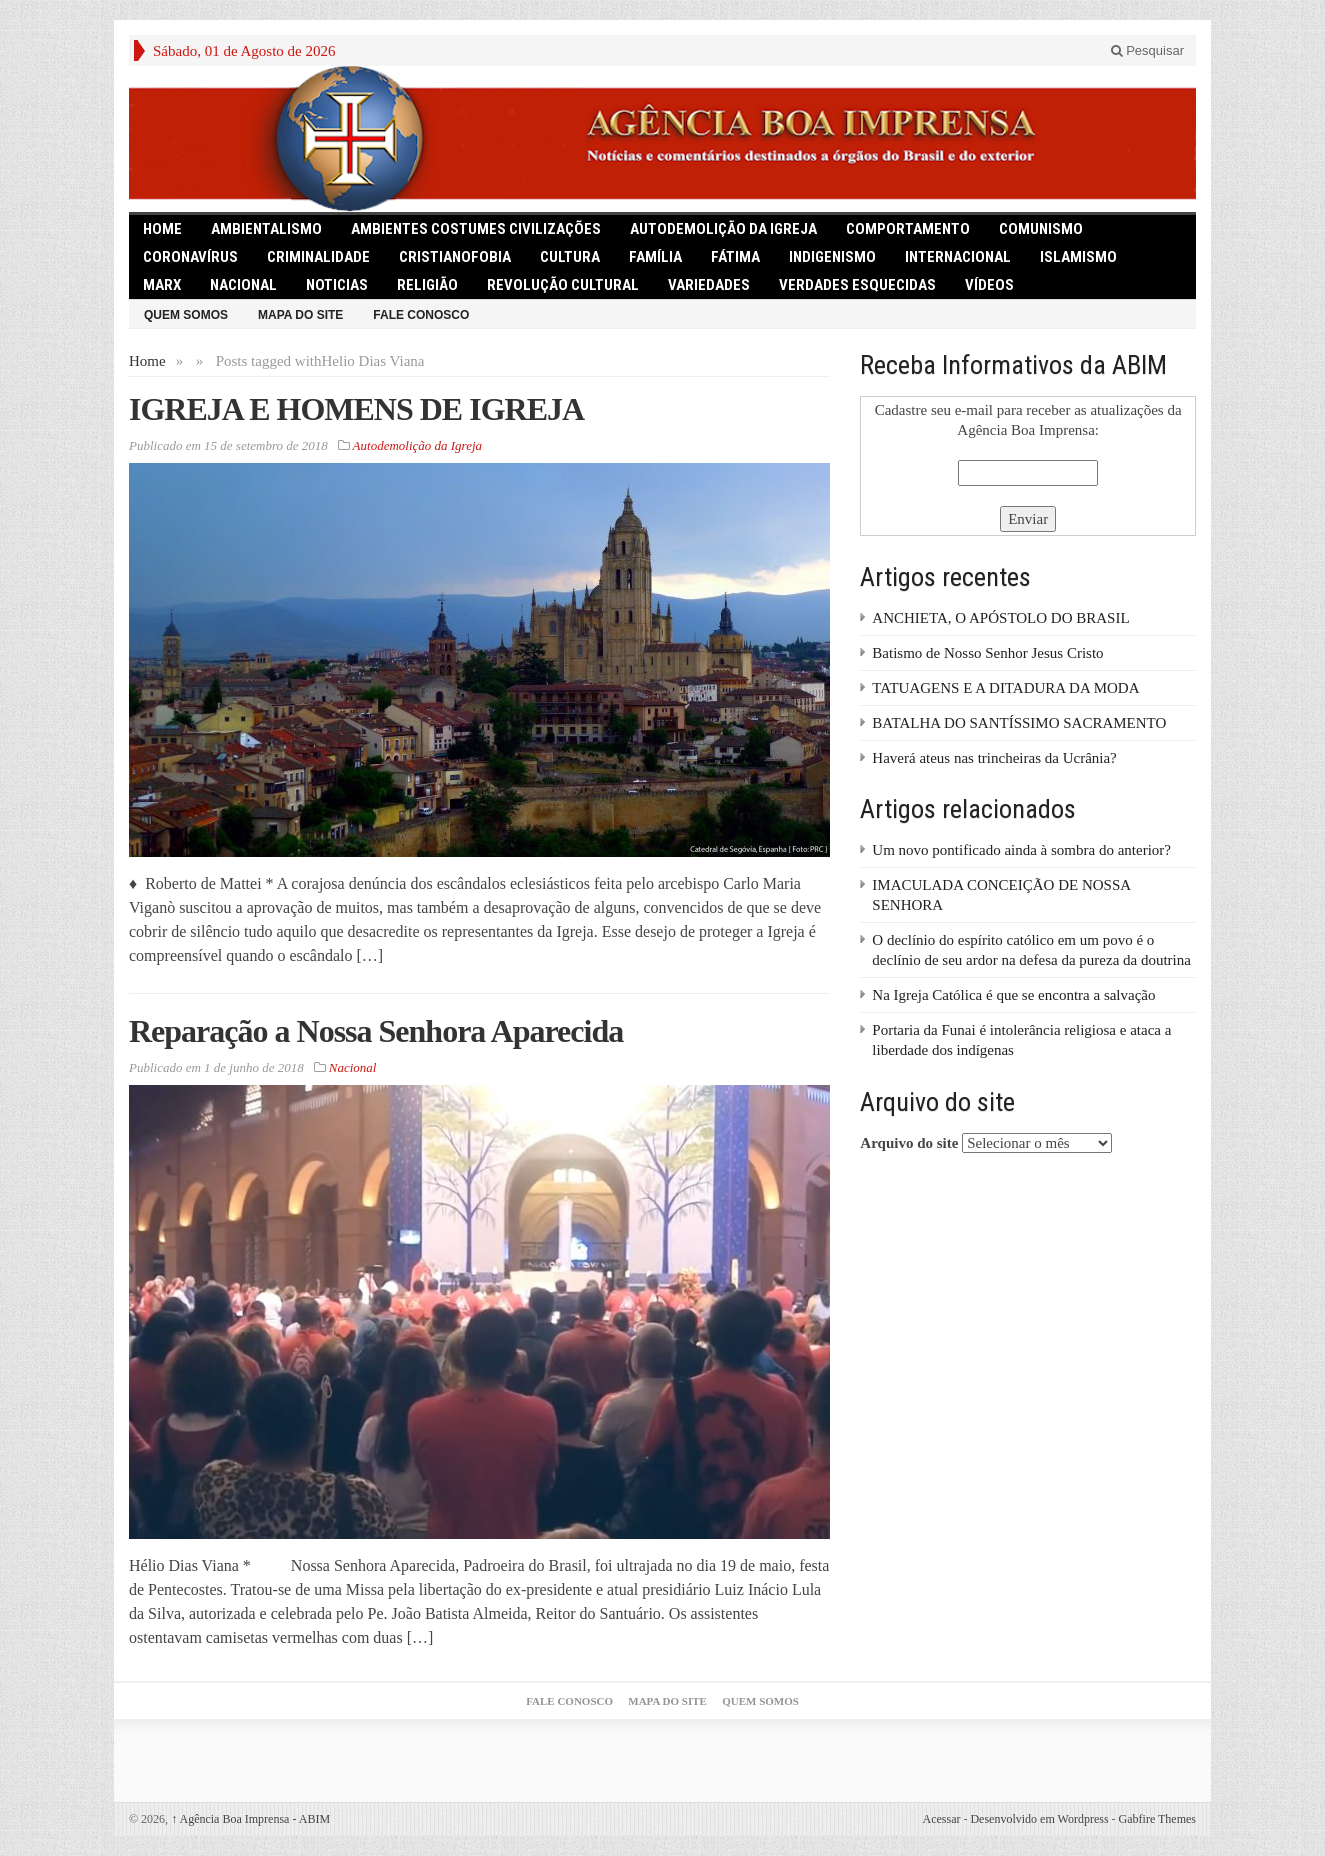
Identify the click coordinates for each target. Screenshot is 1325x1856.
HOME (162, 229)
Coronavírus (190, 257)
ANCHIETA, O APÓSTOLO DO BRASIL (1000, 618)
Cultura (570, 257)
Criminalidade (318, 257)
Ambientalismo (266, 229)
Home (147, 361)
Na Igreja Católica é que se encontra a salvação (1013, 995)
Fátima (735, 257)
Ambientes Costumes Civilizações (476, 229)
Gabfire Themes (1157, 1819)
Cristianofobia (455, 257)
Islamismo (1078, 257)
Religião (427, 285)
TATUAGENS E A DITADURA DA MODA (1005, 688)
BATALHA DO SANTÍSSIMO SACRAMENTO (1019, 723)
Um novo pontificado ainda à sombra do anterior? (1021, 850)
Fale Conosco (421, 315)
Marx (162, 285)
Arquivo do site (909, 1143)
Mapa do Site (300, 315)
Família (655, 257)
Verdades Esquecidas (857, 285)
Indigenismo (832, 257)
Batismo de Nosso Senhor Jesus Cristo (987, 653)
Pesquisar (1147, 50)
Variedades (709, 285)
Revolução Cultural (563, 285)
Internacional (958, 257)
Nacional (243, 285)
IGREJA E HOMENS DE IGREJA (356, 409)
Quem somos (186, 315)
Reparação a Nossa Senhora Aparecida (376, 1031)
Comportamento (908, 229)
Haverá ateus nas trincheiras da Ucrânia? (994, 758)
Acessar (941, 1819)
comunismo (1041, 229)
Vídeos (989, 285)
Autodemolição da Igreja (723, 229)
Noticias (337, 285)
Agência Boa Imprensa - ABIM (250, 1819)
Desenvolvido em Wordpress (1039, 1819)
